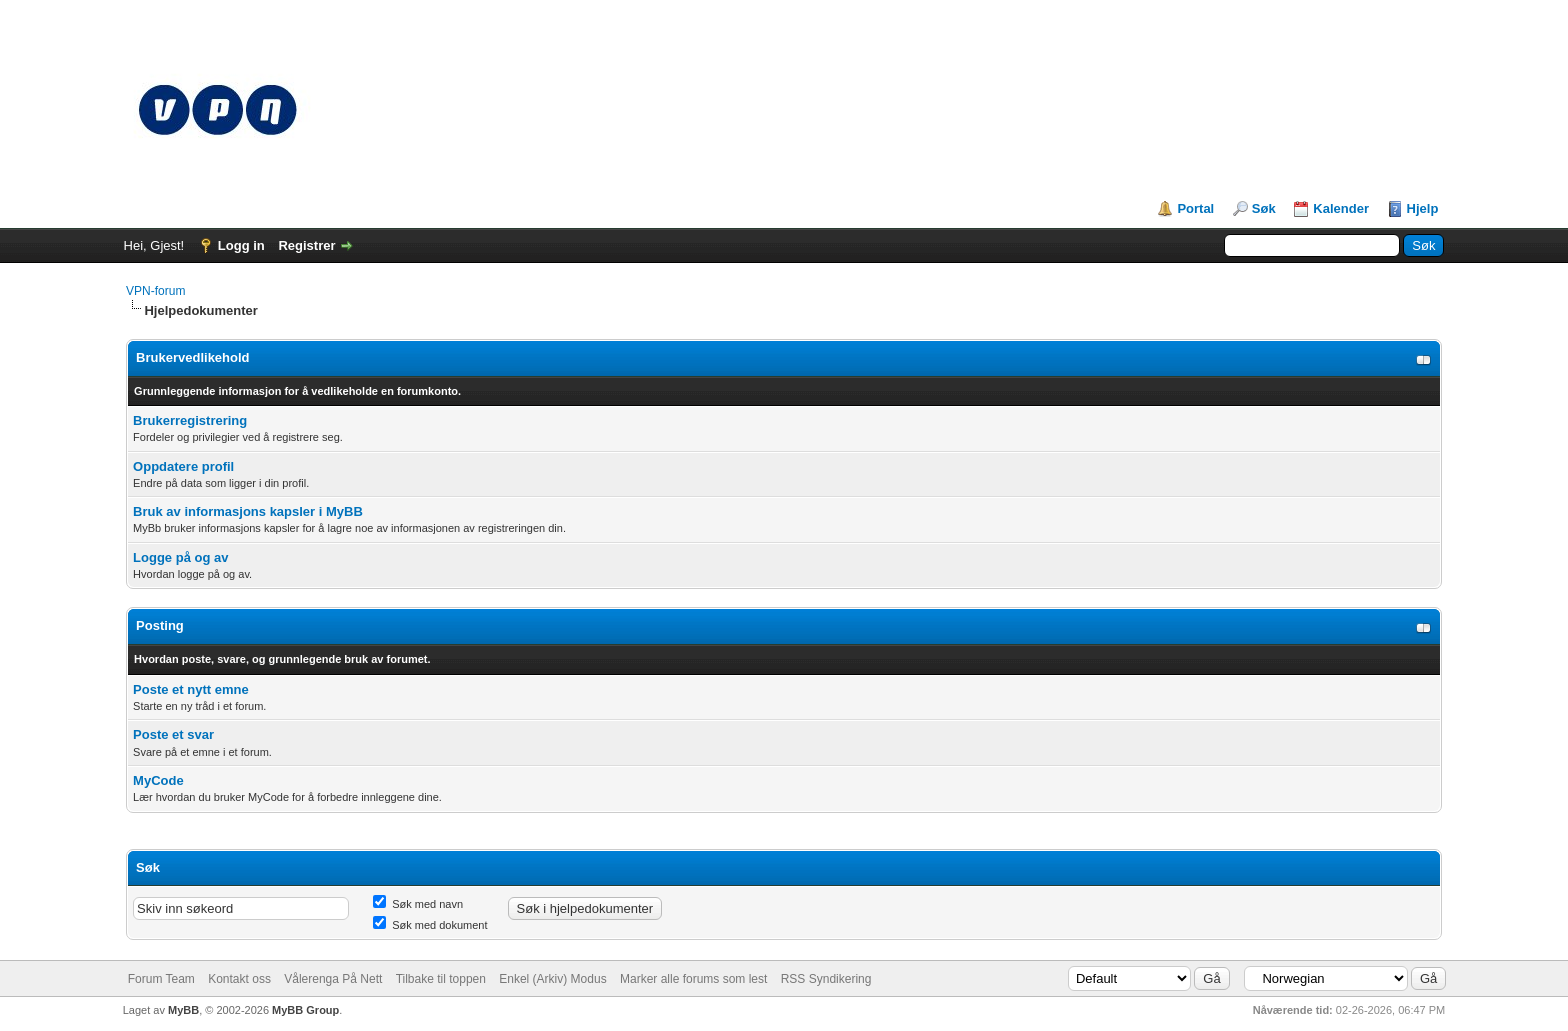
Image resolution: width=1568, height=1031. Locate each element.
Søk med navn (418, 904)
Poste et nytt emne (191, 689)
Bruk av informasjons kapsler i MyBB (248, 511)
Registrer (306, 245)
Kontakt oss (239, 979)
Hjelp (1423, 208)
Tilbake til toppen (441, 979)
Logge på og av (180, 557)
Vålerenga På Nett (333, 979)
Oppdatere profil (183, 466)
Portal (1195, 208)
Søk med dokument (430, 925)
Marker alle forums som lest (693, 979)
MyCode (158, 780)
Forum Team (161, 979)
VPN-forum (155, 291)
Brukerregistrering (190, 420)
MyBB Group (305, 1010)
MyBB (183, 1010)
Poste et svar (173, 734)
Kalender (1341, 208)
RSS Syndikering (826, 979)
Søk (1264, 208)
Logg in (241, 245)
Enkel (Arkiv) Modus (552, 979)
